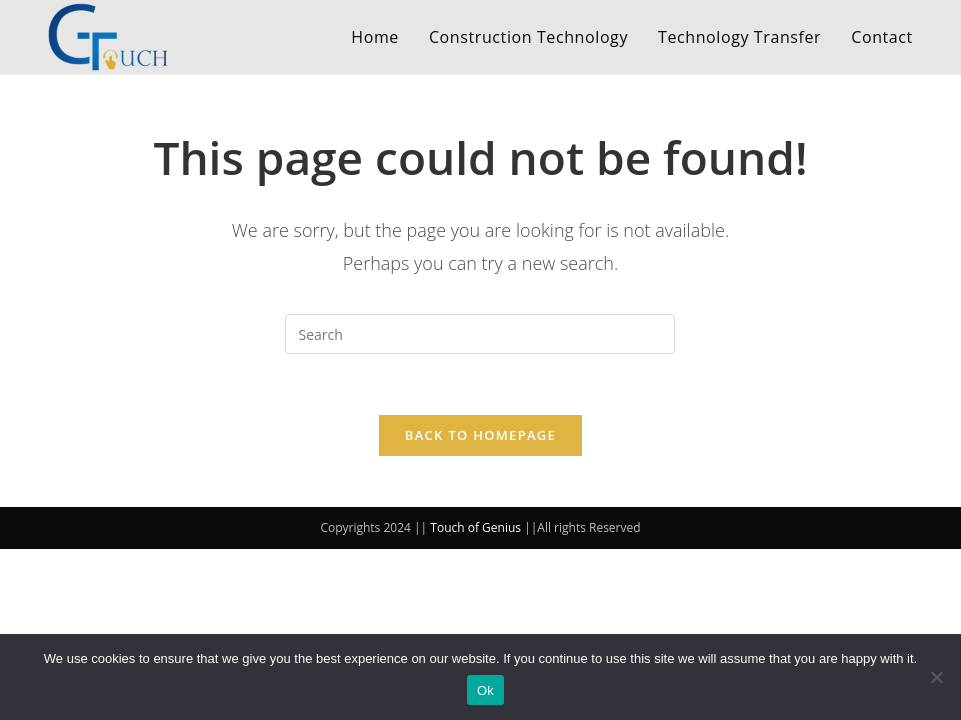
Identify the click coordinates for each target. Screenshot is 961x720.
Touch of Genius (475, 527)
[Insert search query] (480, 334)
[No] (936, 677)
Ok (485, 690)
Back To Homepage (480, 435)
